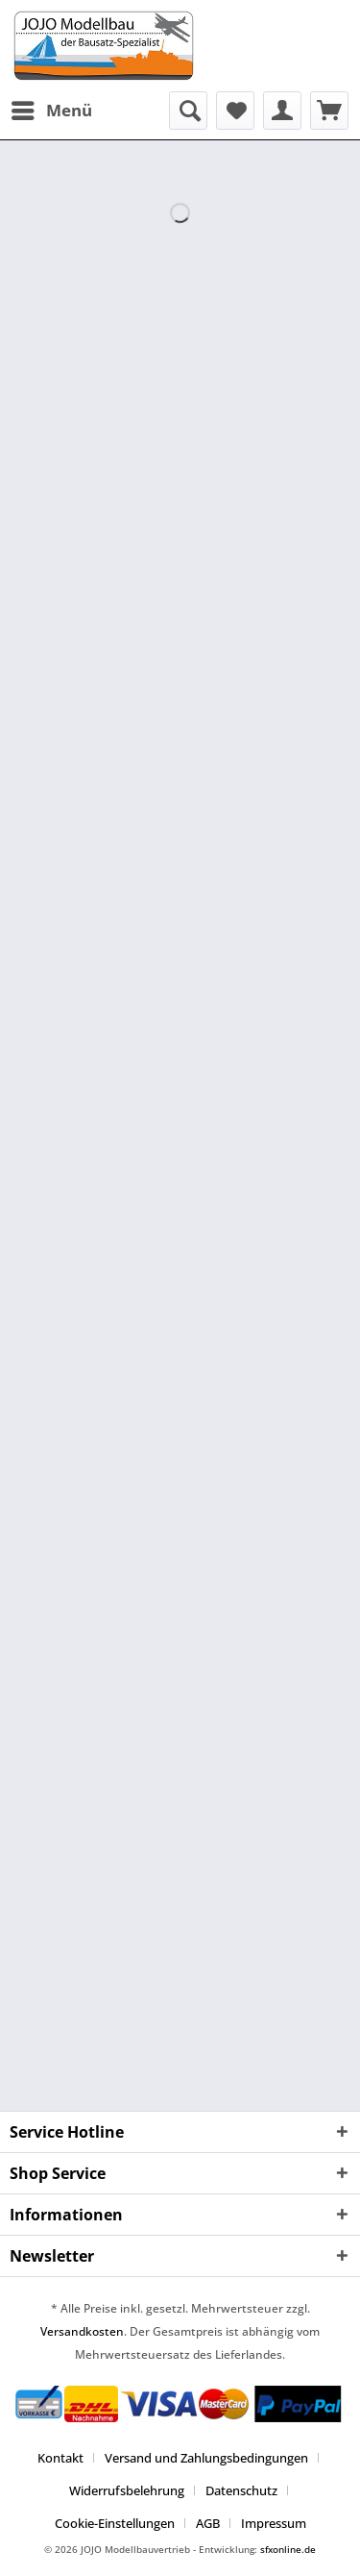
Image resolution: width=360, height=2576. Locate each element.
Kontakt (60, 2457)
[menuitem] (51, 110)
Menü (52, 108)
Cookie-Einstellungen (115, 2523)
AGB (208, 2523)
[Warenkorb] (329, 110)
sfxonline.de (288, 2549)
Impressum (273, 2523)
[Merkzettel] (235, 110)
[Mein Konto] (282, 110)
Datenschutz (241, 2490)
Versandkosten (82, 2331)
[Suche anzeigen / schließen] (188, 110)
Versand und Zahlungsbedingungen (206, 2457)
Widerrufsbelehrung (126, 2490)
